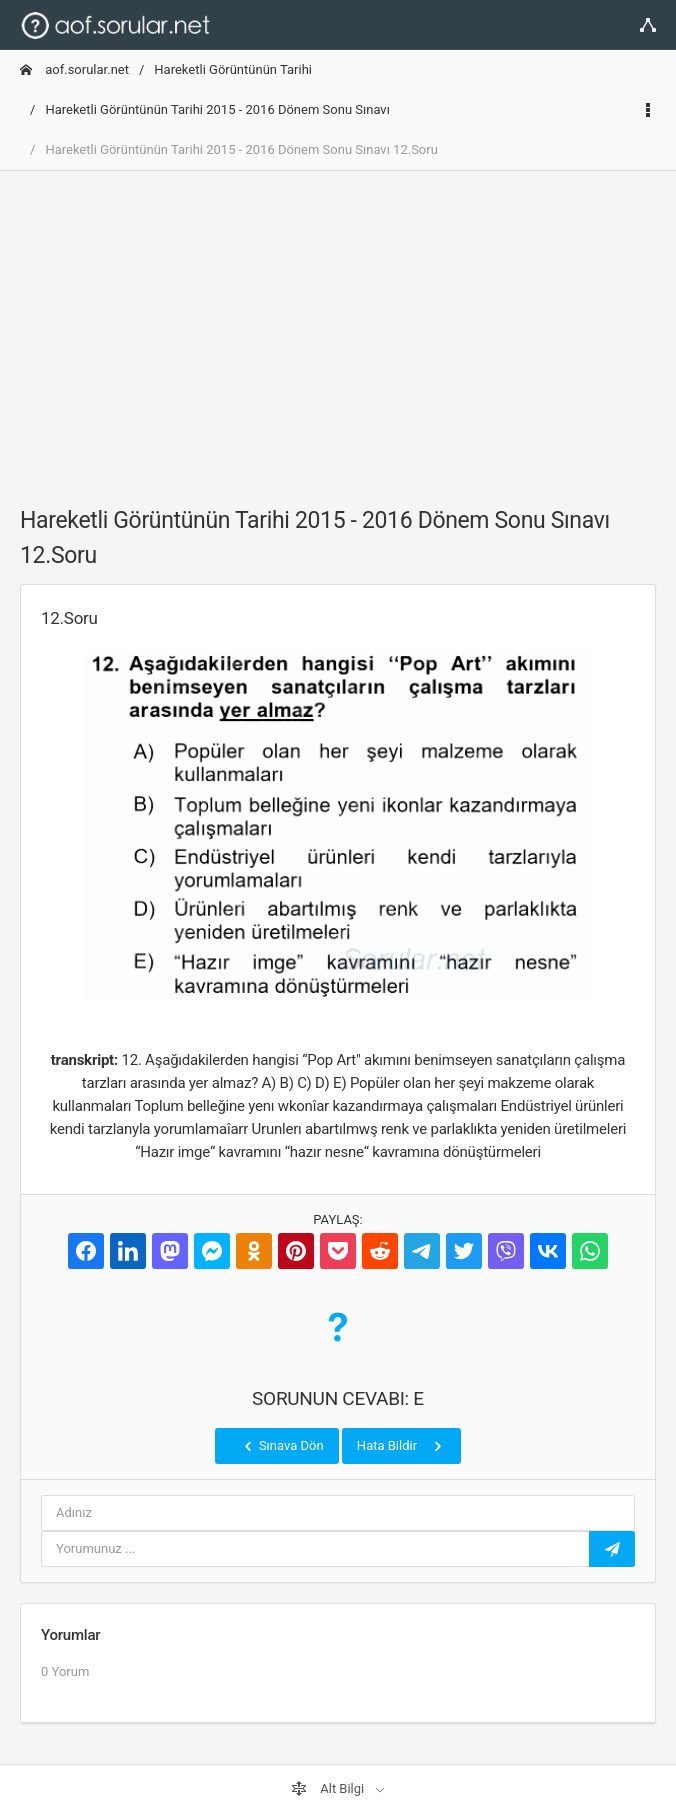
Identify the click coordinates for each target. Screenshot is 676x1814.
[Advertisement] (338, 327)
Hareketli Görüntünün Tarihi (233, 69)
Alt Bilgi (329, 1789)
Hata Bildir (401, 1446)
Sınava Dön (282, 1446)
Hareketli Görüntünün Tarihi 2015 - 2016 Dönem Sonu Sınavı (217, 109)
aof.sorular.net (74, 69)
